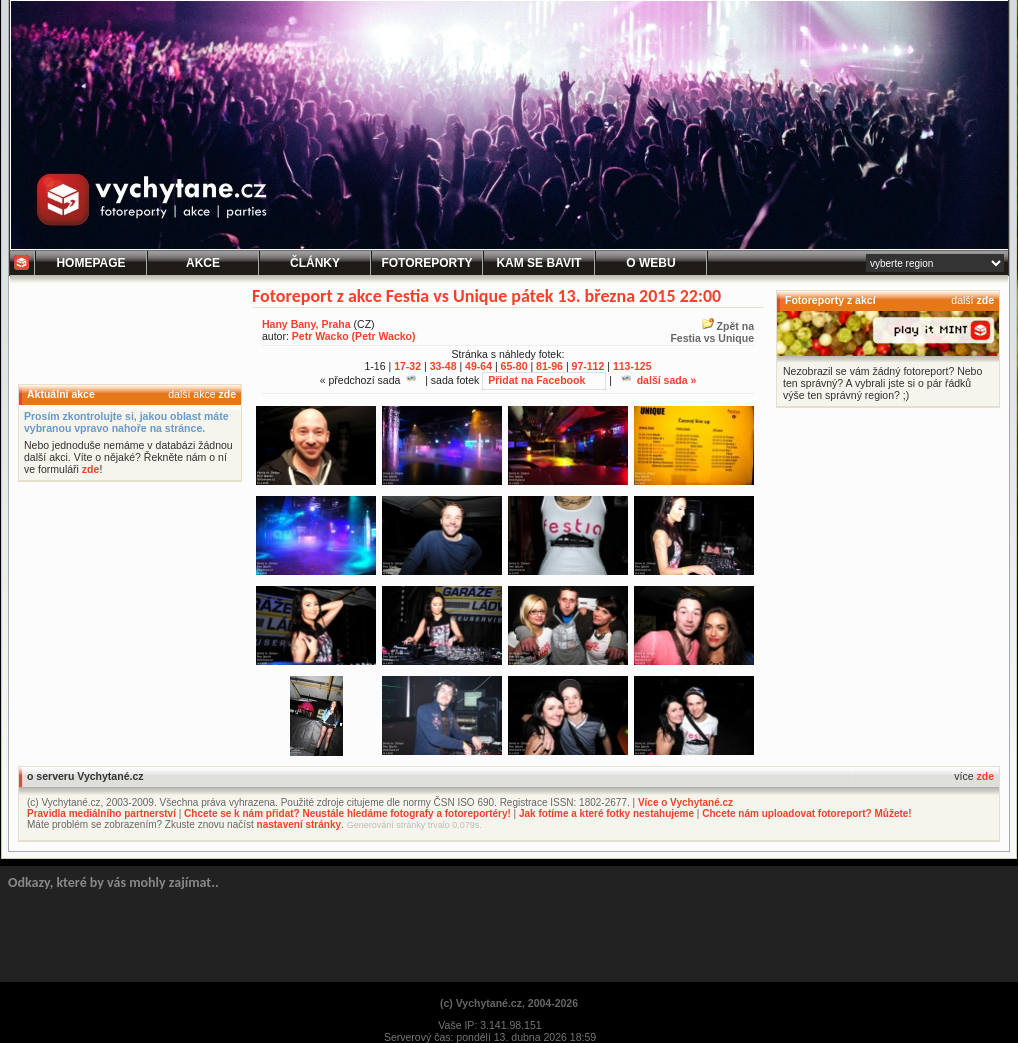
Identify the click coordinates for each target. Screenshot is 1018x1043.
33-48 (443, 366)
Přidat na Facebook (536, 380)
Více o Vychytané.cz (685, 802)
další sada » (659, 380)
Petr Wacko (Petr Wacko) (354, 336)
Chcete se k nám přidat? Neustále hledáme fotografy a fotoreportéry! (347, 813)
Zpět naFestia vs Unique (712, 332)
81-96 (549, 366)
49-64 (478, 366)
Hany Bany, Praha (306, 324)
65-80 (514, 366)
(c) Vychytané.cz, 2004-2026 (509, 1003)
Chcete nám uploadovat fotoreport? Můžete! (806, 813)
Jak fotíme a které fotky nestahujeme (606, 813)
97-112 (588, 366)
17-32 (407, 366)
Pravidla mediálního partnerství (101, 813)
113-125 (632, 366)
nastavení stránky (299, 824)
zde (227, 394)
